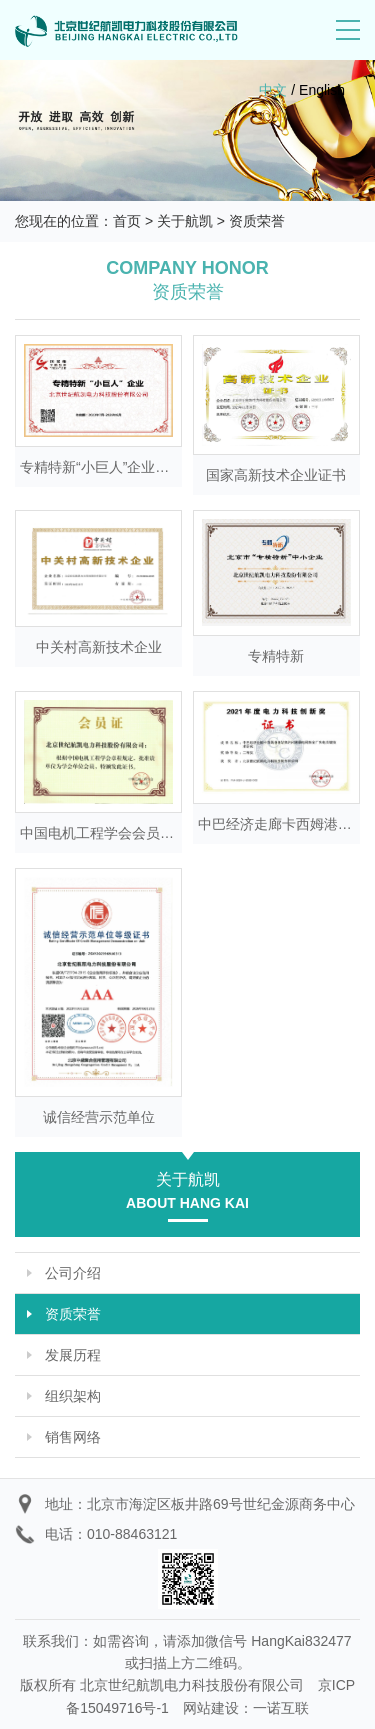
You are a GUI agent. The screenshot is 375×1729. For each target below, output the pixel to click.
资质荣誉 (257, 221)
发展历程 (73, 1355)
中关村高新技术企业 (99, 647)
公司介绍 (73, 1273)
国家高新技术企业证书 (276, 475)
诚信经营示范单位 (99, 1117)
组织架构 (73, 1396)
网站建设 (211, 1708)
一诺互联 (281, 1708)
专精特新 (276, 656)
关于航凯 (185, 221)
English (322, 90)
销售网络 (73, 1437)
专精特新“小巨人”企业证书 (101, 467)
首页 (127, 221)
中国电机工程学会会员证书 (104, 833)
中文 (273, 90)
